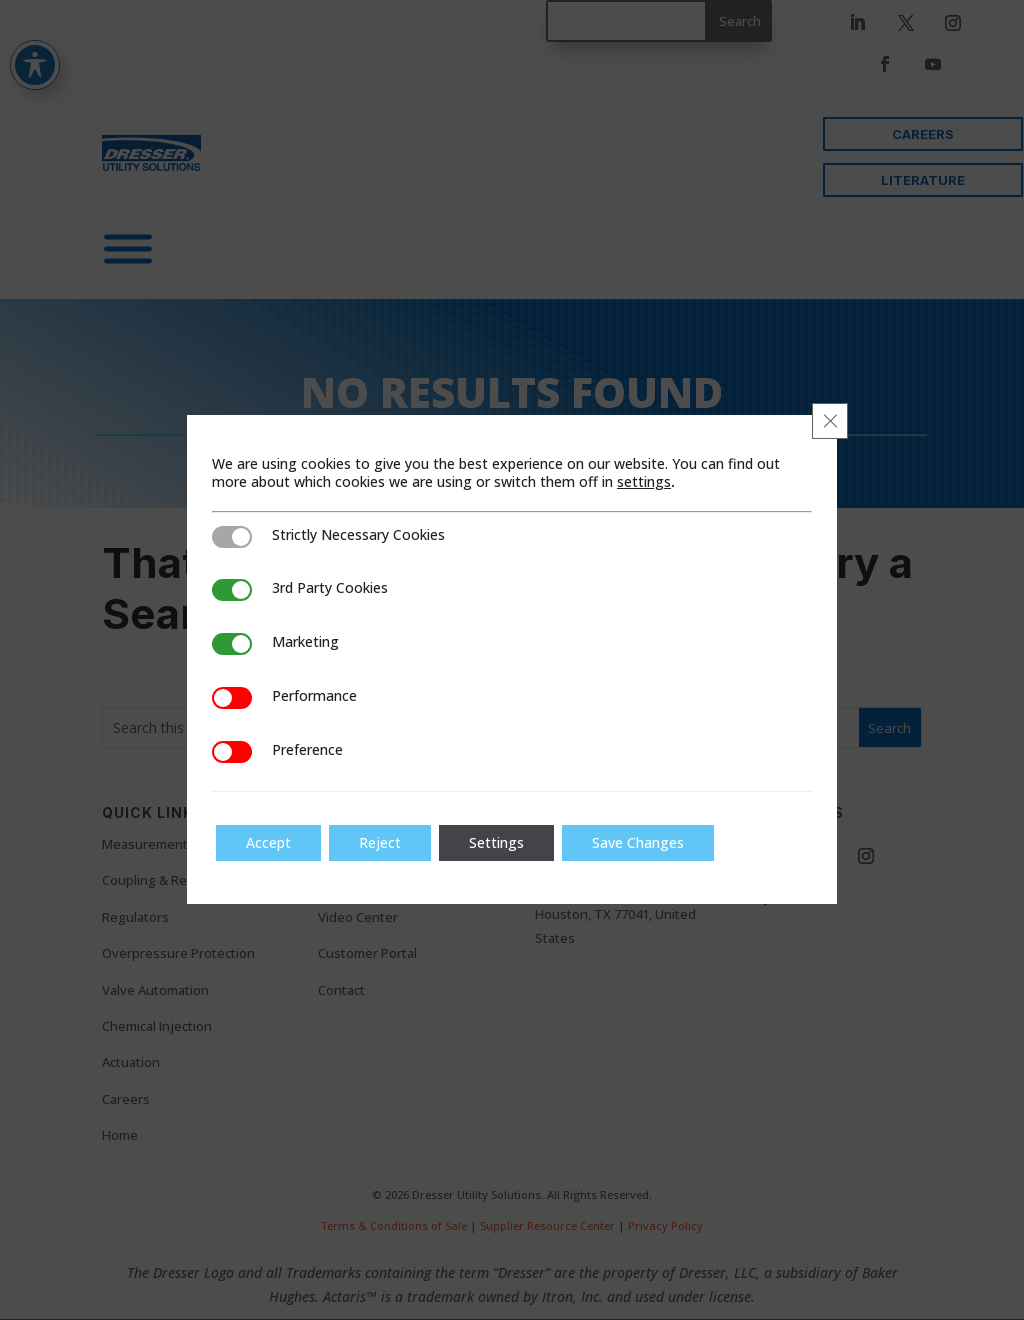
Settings (496, 842)
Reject (380, 842)
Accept (268, 842)
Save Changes (638, 842)
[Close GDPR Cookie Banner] (830, 421)
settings (644, 482)
